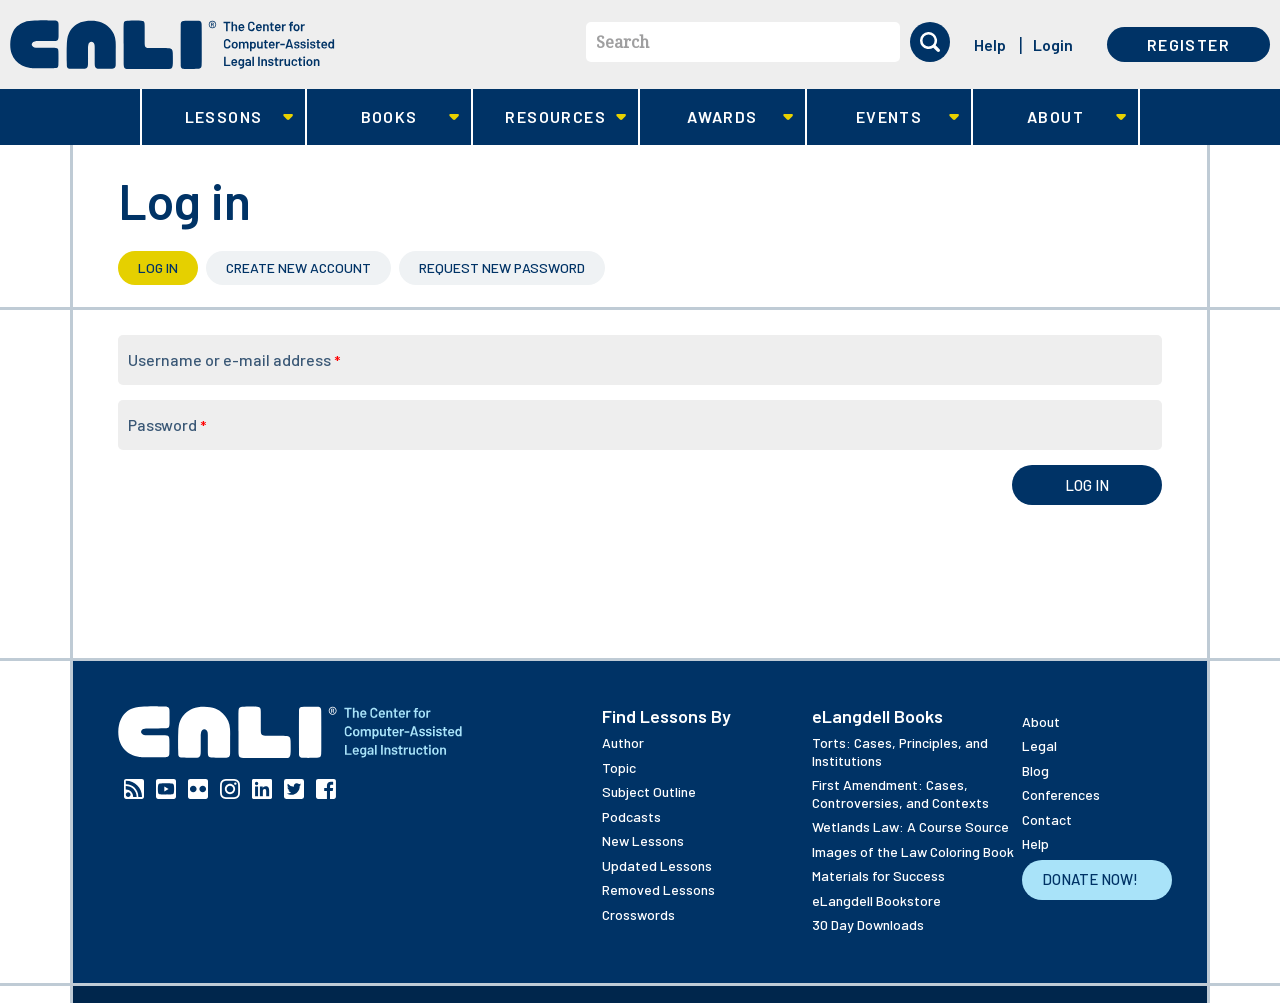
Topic (619, 767)
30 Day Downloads (868, 924)
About (1049, 117)
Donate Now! (1090, 879)
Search (622, 42)
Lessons (217, 117)
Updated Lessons (657, 865)
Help (990, 44)
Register (1188, 44)
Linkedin (262, 789)
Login (1053, 44)
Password (167, 424)
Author (623, 742)
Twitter (294, 789)
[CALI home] (172, 44)
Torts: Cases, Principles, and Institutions (900, 751)
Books (383, 117)
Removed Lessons (658, 889)
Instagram (230, 789)
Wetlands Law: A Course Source (910, 826)
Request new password (502, 267)
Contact (1047, 819)
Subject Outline (649, 791)
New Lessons (643, 840)
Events (883, 117)
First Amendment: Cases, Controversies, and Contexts (900, 793)
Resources (549, 117)
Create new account (298, 267)
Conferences (1061, 794)
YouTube (166, 789)
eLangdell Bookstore (876, 900)
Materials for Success (878, 875)
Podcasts (631, 816)
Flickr (198, 789)
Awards (716, 117)
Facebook (326, 789)
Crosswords (638, 914)
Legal (1039, 745)
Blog (1035, 770)
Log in (168, 267)
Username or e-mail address (234, 359)
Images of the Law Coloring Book (913, 851)
